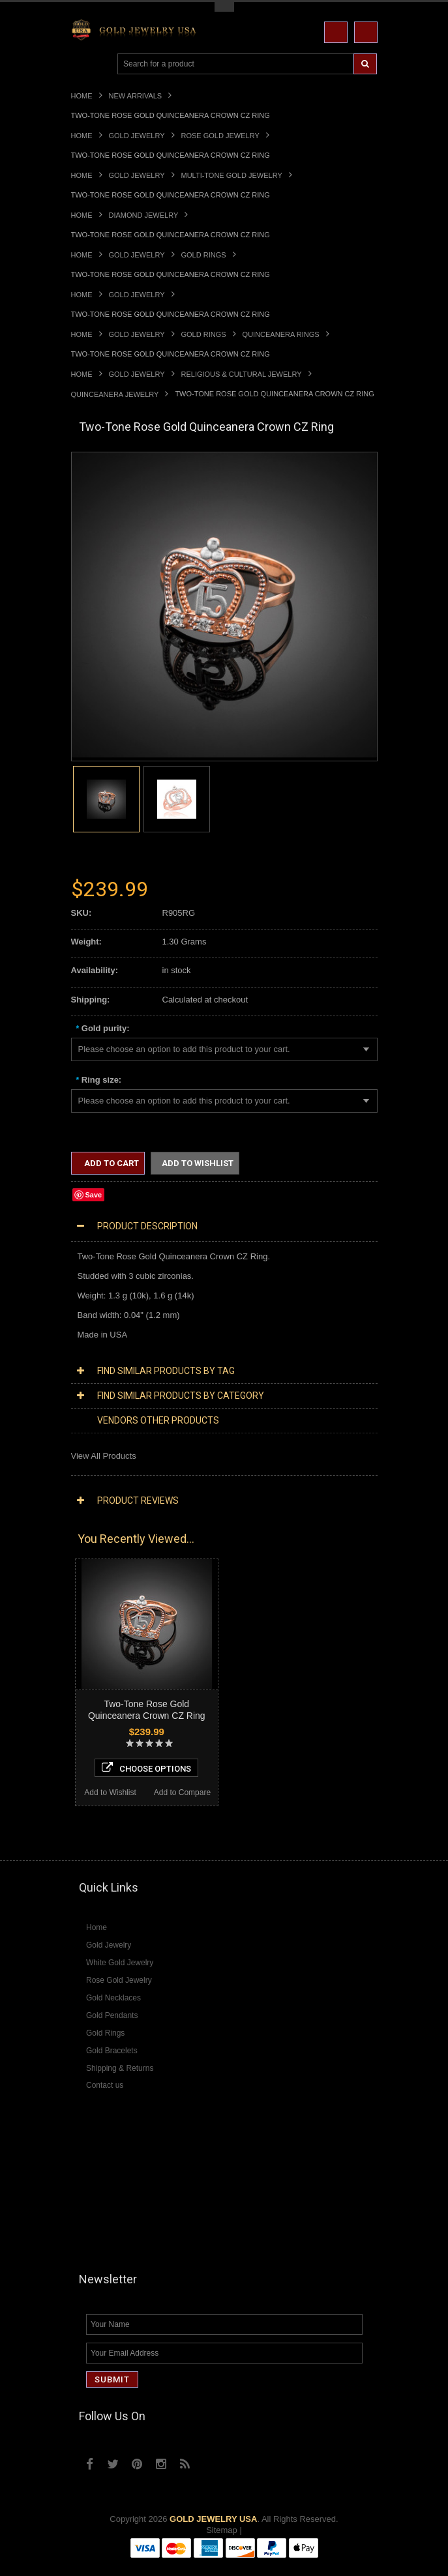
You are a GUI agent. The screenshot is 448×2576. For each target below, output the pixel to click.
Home (82, 96)
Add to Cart (110, 1163)
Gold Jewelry (137, 135)
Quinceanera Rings (281, 334)
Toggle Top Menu (224, 7)
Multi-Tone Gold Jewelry (231, 175)
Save (93, 1195)
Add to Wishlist (197, 1163)
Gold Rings (203, 255)
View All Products (103, 1456)
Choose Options (146, 1767)
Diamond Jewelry (144, 215)
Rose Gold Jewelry (220, 135)
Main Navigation (82, 64)
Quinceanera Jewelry (115, 394)
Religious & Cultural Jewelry (241, 374)
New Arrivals (135, 96)
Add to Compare (182, 1792)
